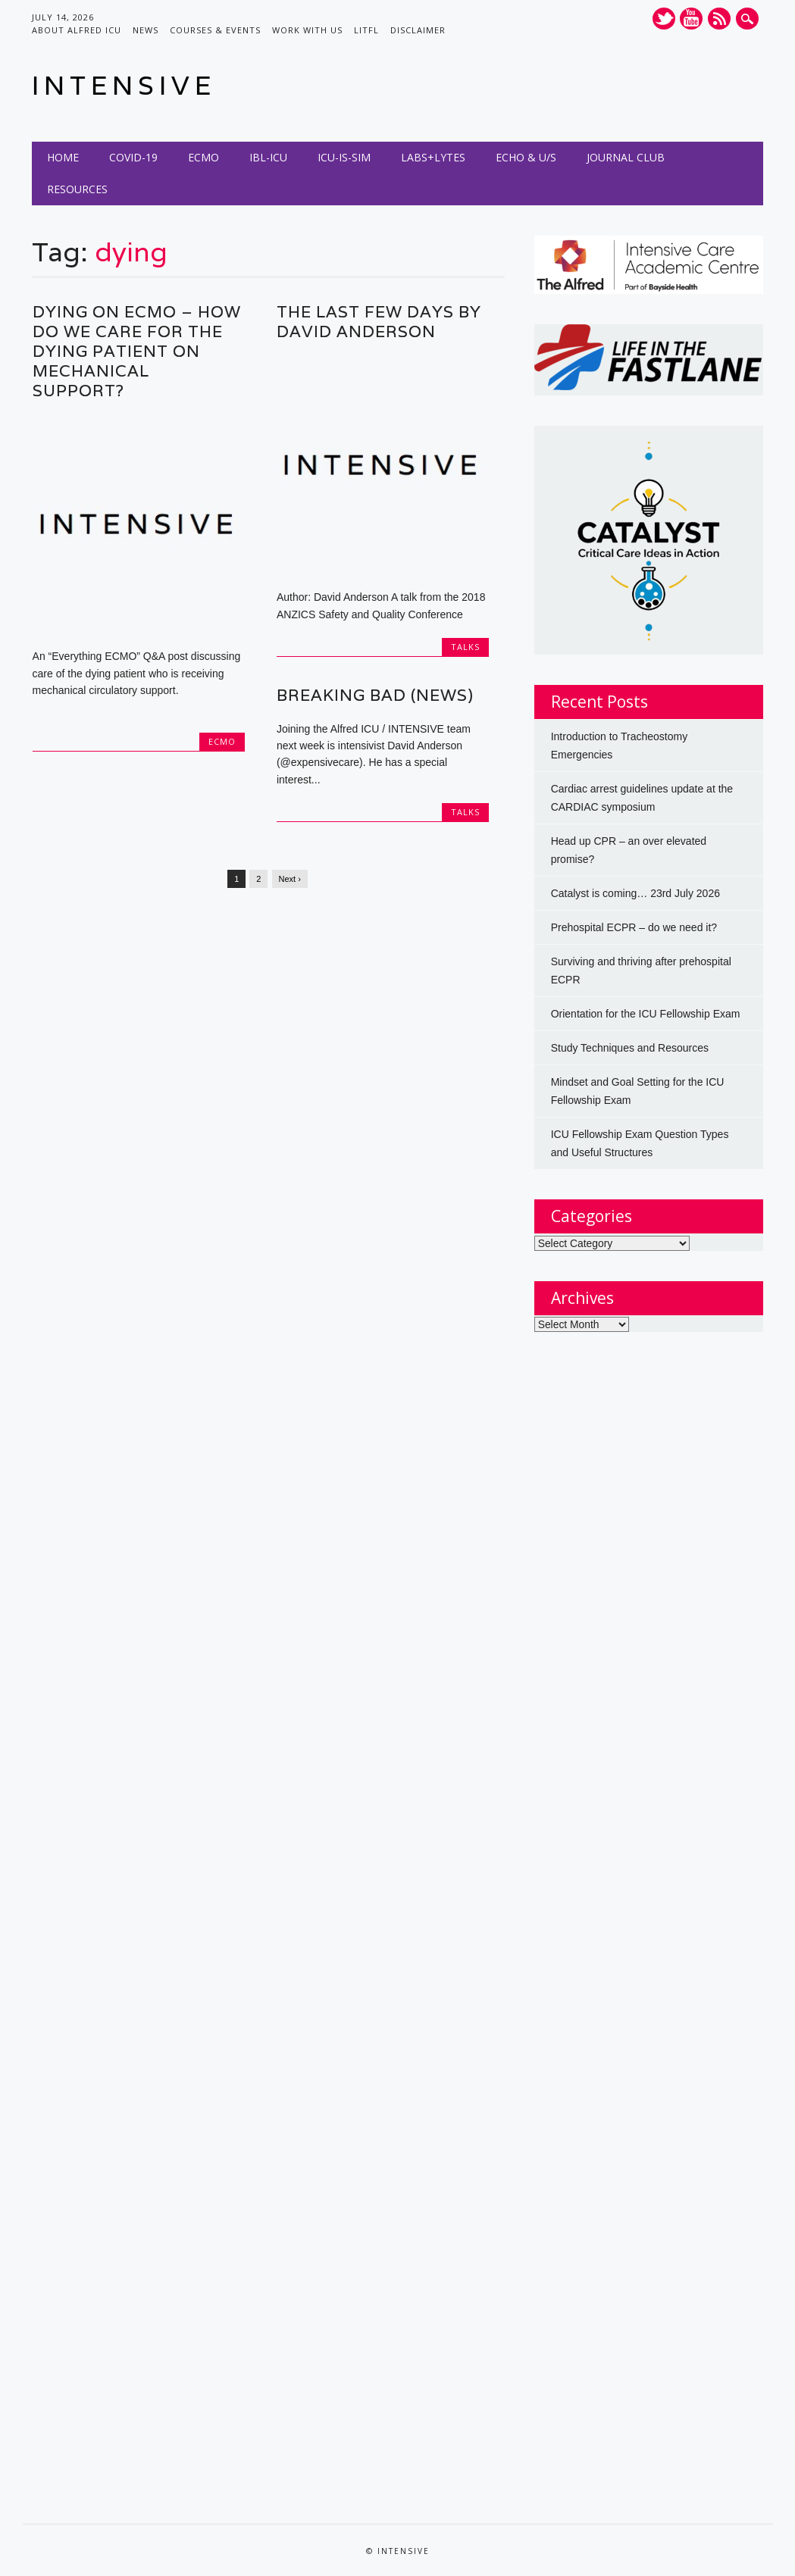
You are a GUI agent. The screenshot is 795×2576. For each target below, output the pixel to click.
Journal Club (626, 157)
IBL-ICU (268, 157)
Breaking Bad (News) (375, 695)
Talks (465, 646)
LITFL (366, 30)
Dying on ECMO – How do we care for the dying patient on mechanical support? (137, 351)
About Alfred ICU (76, 30)
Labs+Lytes (433, 157)
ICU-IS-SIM (344, 157)
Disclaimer (418, 30)
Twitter (664, 19)
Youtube (691, 19)
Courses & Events (215, 30)
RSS (719, 19)
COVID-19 (133, 157)
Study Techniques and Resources (630, 1048)
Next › (290, 878)
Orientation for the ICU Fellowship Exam (645, 1014)
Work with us (307, 30)
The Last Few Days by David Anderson (379, 322)
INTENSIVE (124, 85)
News (145, 30)
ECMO (203, 157)
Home (63, 157)
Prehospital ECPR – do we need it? (634, 927)
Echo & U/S (526, 157)
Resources (77, 189)
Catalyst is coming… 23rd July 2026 (635, 893)
